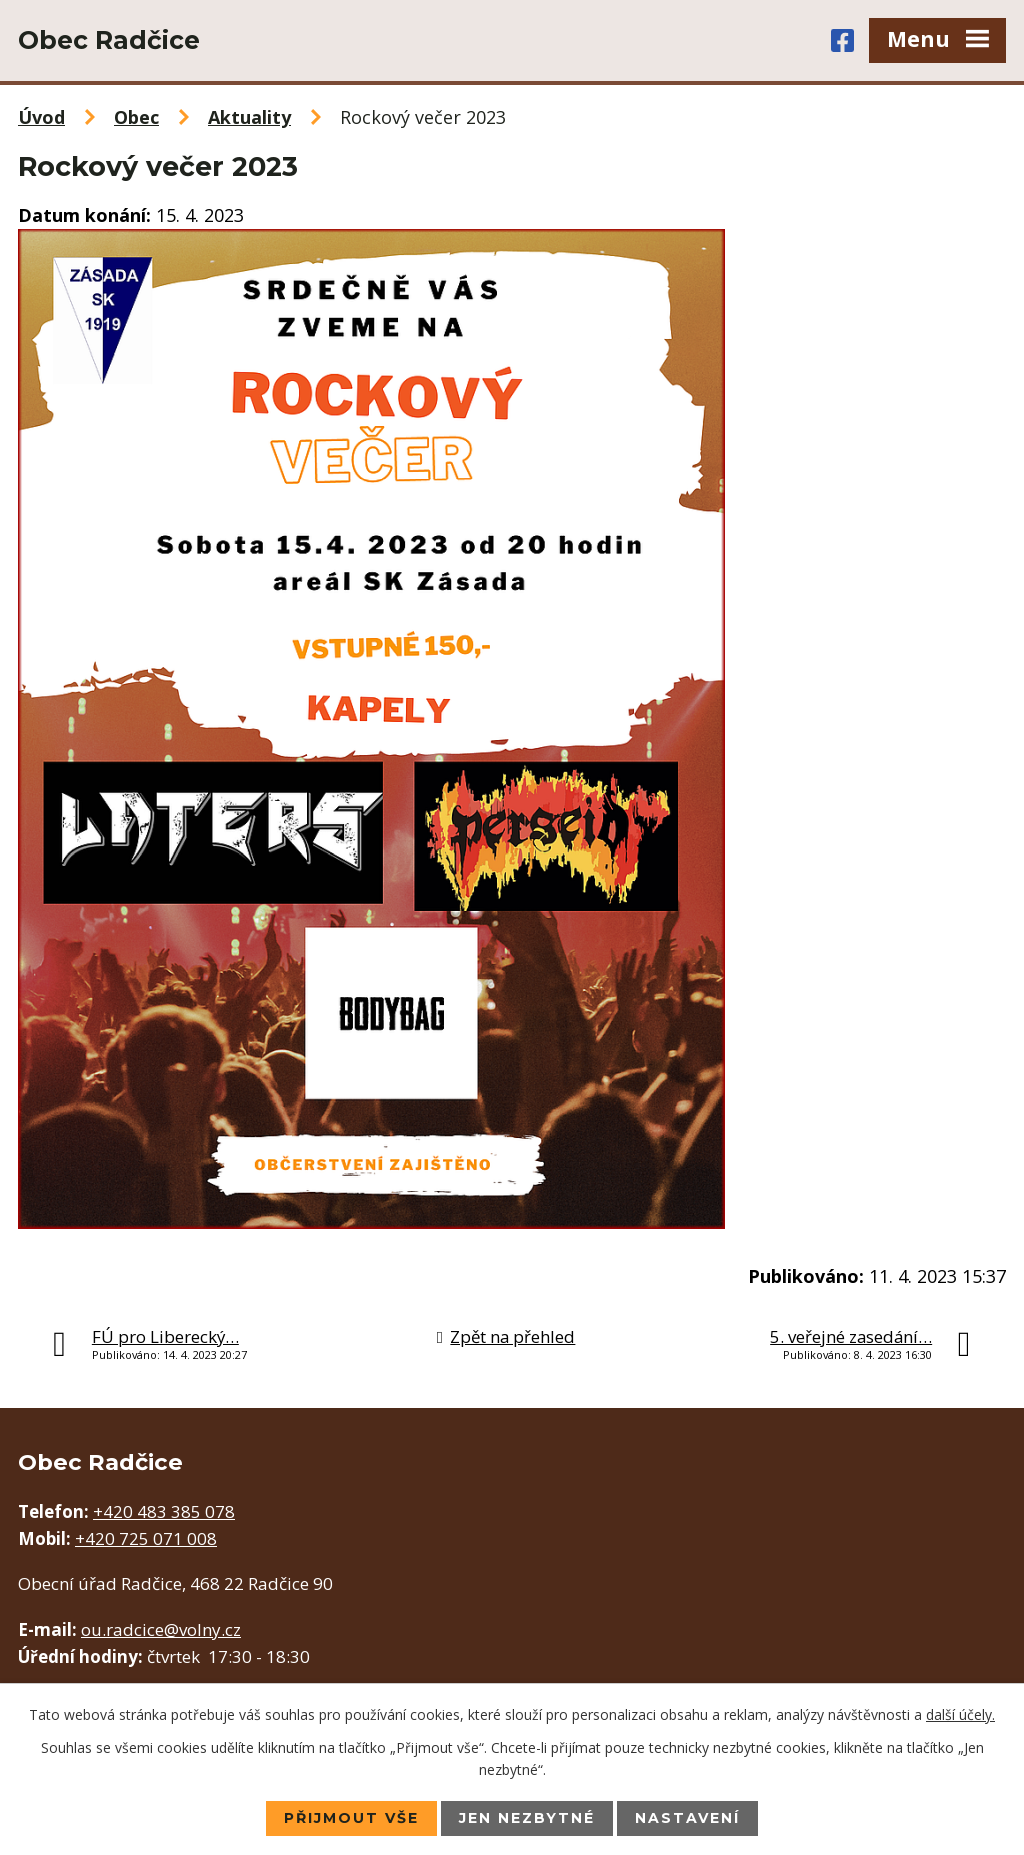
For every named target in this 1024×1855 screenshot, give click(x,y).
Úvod (41, 117)
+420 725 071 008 (146, 1538)
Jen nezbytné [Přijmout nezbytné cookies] (527, 1818)
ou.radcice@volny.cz (161, 1629)
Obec (136, 117)
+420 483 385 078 (164, 1511)
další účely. (960, 1714)
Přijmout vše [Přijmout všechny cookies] (351, 1818)
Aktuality (249, 117)
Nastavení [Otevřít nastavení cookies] (687, 1818)
